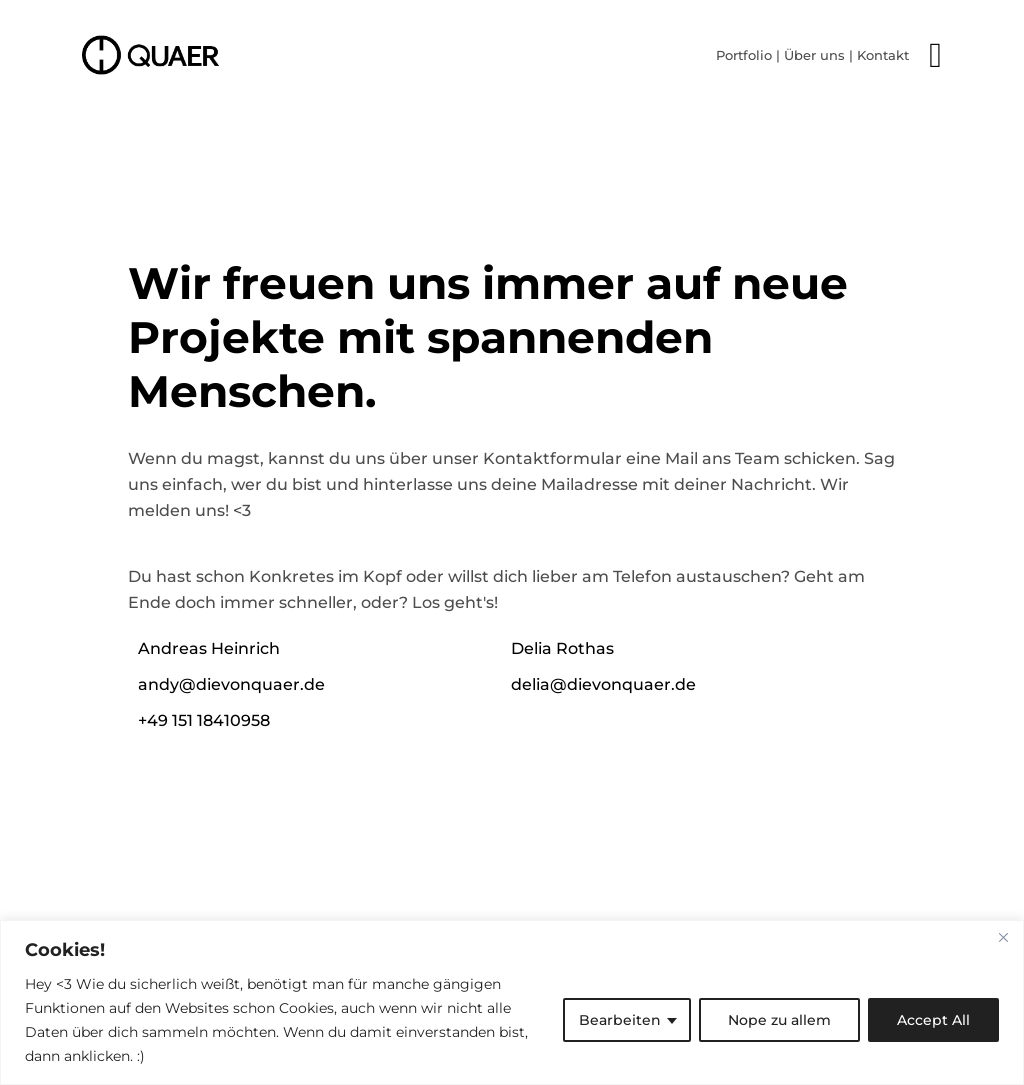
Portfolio (744, 55)
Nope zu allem (779, 1020)
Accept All (933, 1020)
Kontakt (883, 55)
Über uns (814, 55)
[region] (512, 1002)
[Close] (1003, 937)
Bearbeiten (620, 1020)
